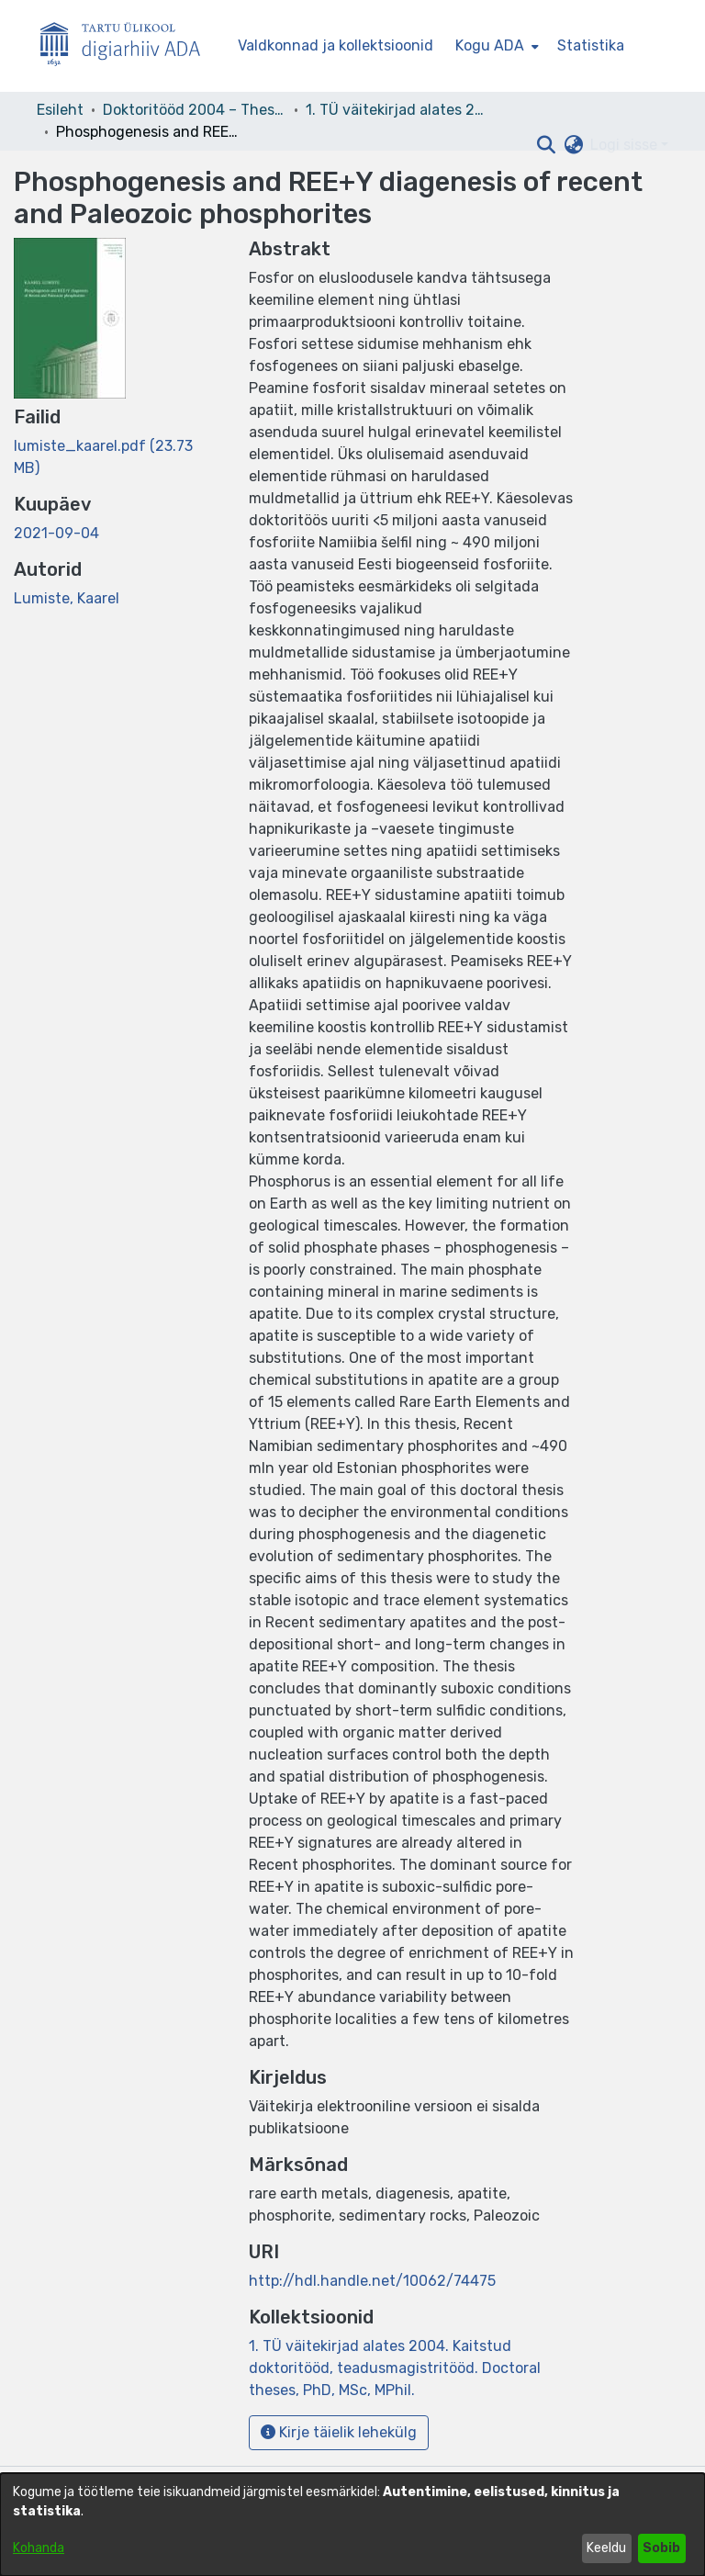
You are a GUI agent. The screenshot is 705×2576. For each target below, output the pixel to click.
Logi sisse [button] (625, 144)
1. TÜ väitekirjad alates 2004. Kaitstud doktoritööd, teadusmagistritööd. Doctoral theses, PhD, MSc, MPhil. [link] (397, 109)
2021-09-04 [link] (56, 533)
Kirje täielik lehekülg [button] (339, 2432)
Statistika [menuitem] (590, 45)
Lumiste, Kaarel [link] (66, 598)
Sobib (661, 2548)
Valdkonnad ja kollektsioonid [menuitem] (335, 45)
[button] (545, 145)
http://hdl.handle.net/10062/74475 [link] (372, 2280)
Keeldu (606, 2548)
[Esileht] (127, 46)
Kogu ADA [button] (489, 45)
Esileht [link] (60, 109)
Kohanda (38, 2548)
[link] (395, 2368)
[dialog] (352, 2524)
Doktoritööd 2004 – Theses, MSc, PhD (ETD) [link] (194, 109)
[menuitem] (495, 46)
